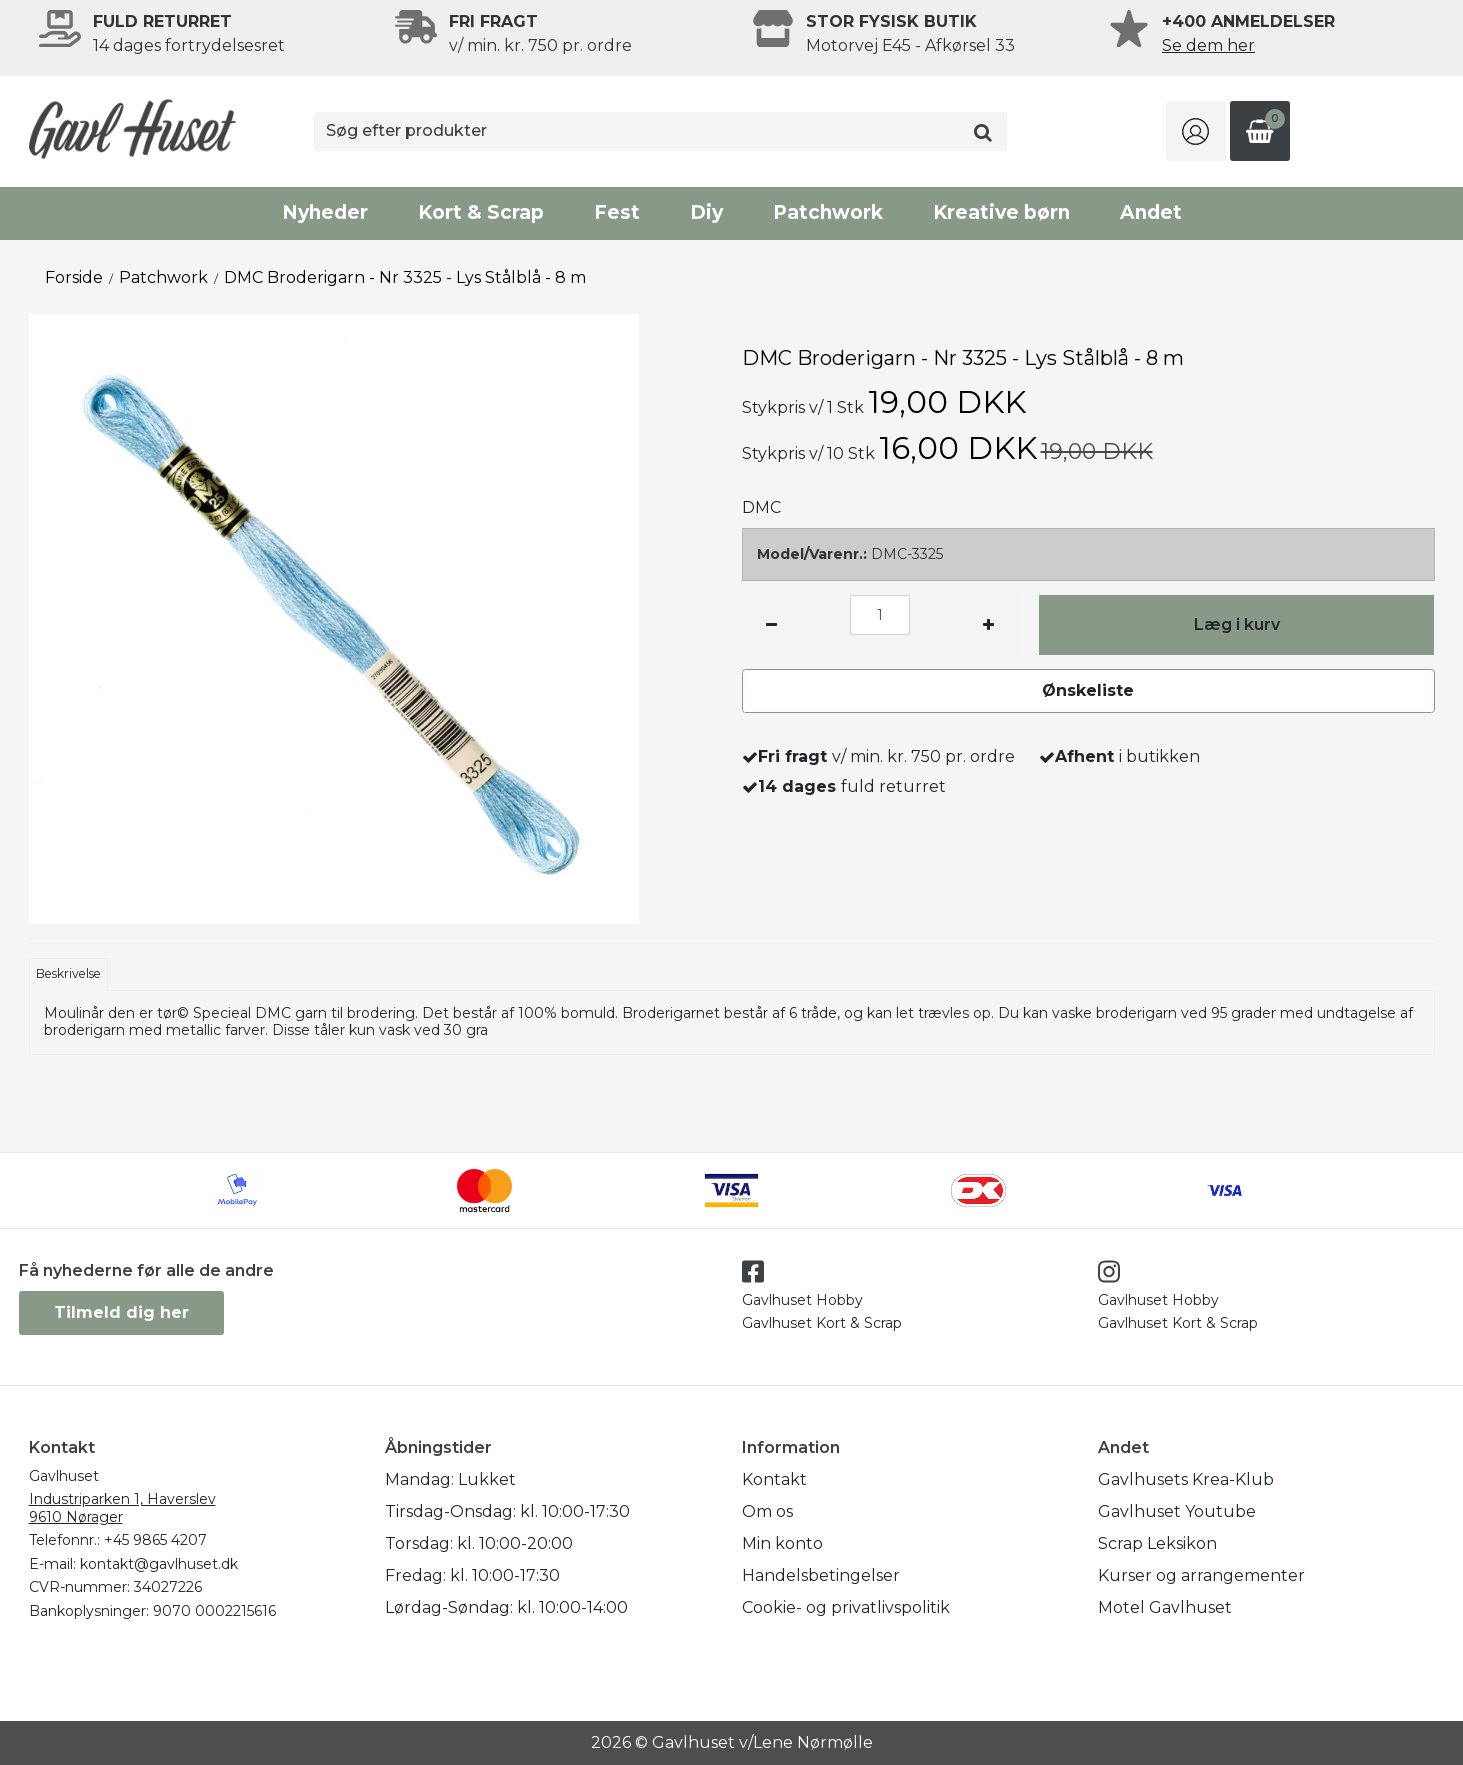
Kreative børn (1001, 212)
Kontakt (774, 1479)
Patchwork (828, 212)
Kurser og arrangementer (1201, 1575)
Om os (767, 1511)
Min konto (782, 1543)
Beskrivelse (68, 973)
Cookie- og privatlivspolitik (846, 1607)
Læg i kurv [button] (1237, 624)
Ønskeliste (1088, 690)
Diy (706, 212)
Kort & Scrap (481, 212)
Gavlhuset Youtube (1177, 1511)
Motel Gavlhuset (1165, 1607)
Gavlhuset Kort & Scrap (822, 1323)
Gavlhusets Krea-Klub (1186, 1479)
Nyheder (325, 212)
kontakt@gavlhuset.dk (159, 1564)
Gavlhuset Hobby (802, 1300)
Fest (617, 212)
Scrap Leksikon (1157, 1543)
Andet (1151, 212)
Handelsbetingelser (821, 1575)
